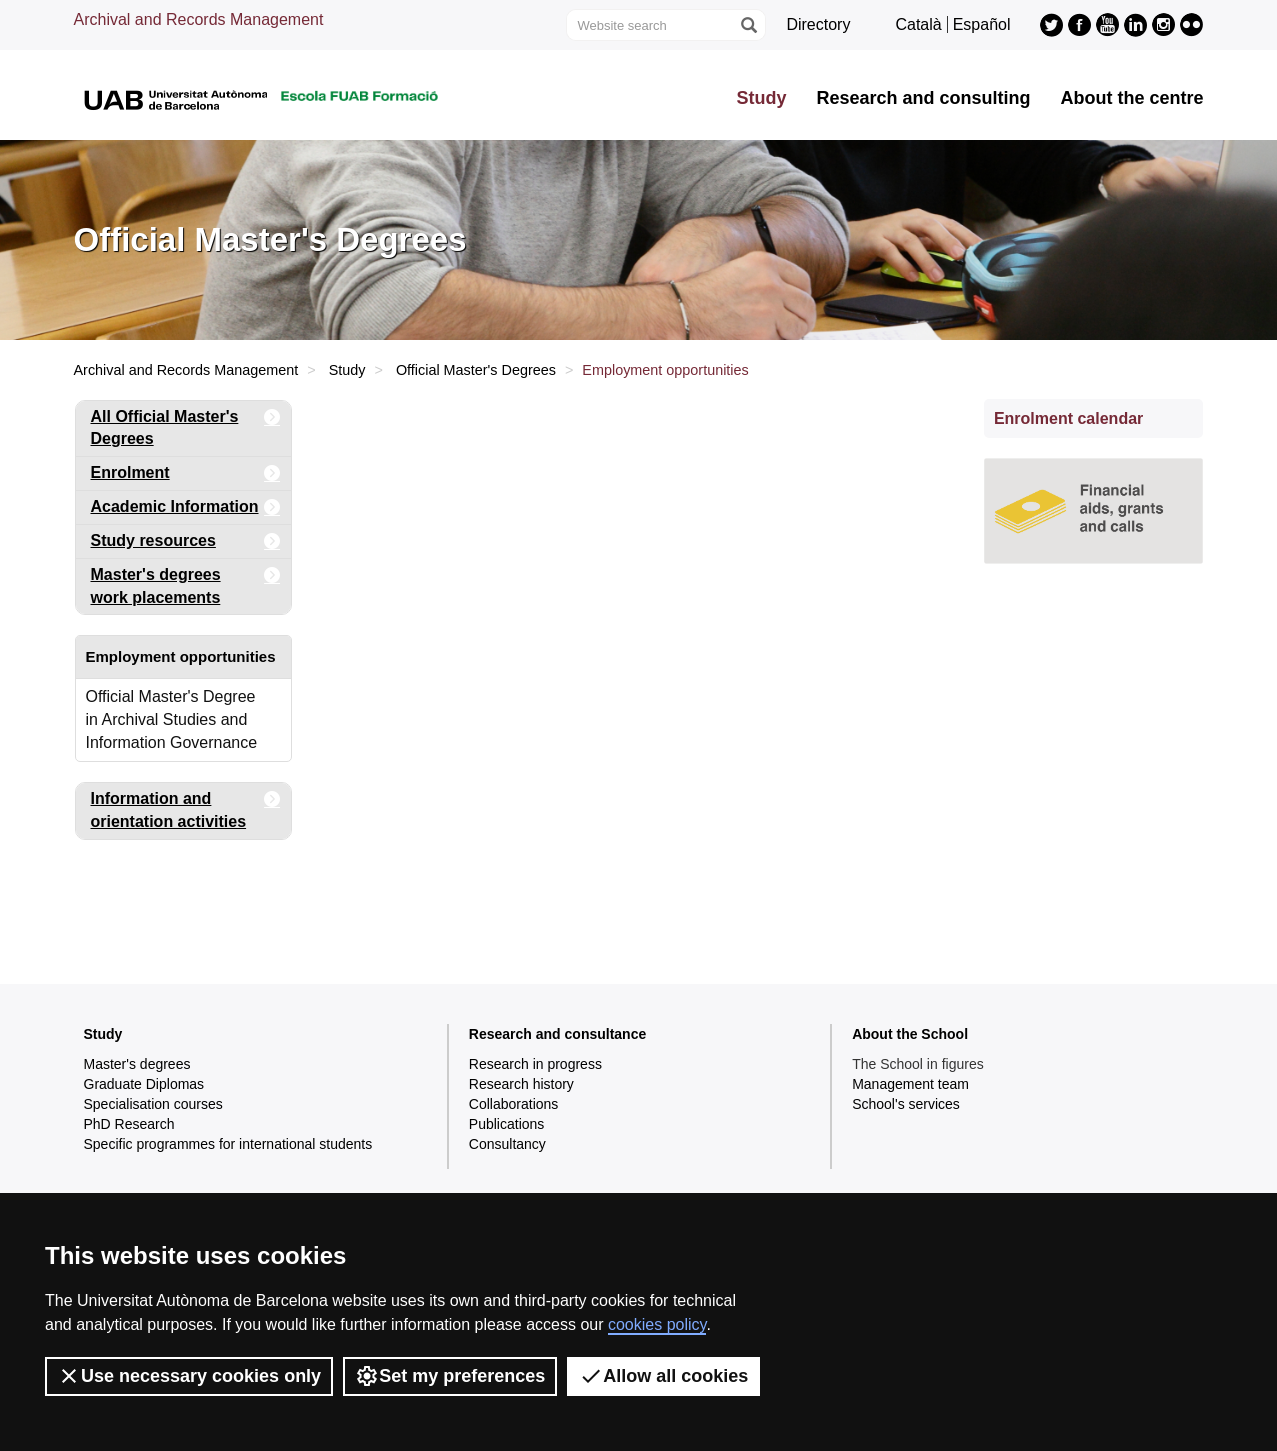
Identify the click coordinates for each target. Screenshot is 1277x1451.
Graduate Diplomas (144, 1084)
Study (761, 98)
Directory (818, 24)
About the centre (1131, 98)
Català (918, 24)
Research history (521, 1084)
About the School (910, 1034)
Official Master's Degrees (476, 370)
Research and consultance (557, 1034)
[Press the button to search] (748, 25)
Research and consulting (923, 98)
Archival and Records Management (199, 19)
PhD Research (129, 1124)
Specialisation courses (153, 1104)
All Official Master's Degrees (186, 424)
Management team (910, 1084)
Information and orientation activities (186, 806)
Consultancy (507, 1144)
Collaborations (514, 1104)
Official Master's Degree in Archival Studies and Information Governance (172, 719)
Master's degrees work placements (186, 582)
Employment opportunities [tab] (181, 656)
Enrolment (186, 473)
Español (982, 24)
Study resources (186, 541)
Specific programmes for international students (228, 1144)
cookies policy (657, 1324)
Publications (507, 1124)
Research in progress (535, 1064)
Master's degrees (137, 1064)
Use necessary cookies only (189, 1376)
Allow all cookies (663, 1376)
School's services (906, 1104)
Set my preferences (450, 1376)
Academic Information (186, 507)
